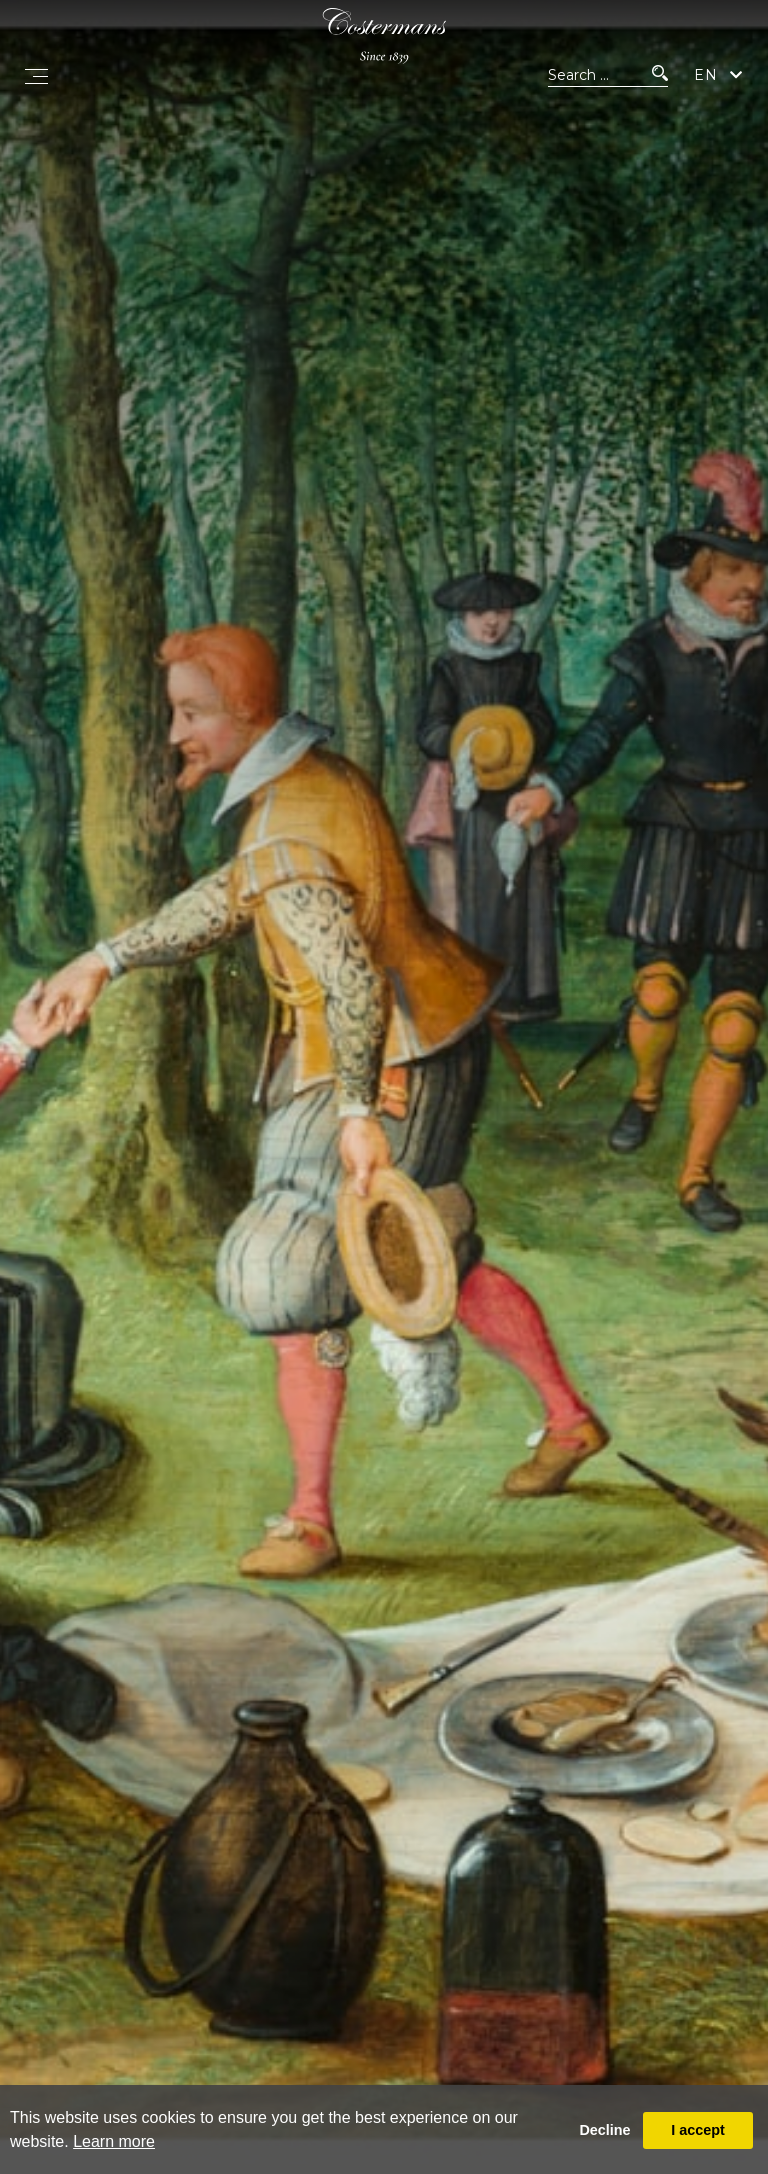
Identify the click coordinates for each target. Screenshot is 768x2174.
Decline (604, 2130)
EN (706, 75)
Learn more (114, 2141)
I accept (698, 2130)
